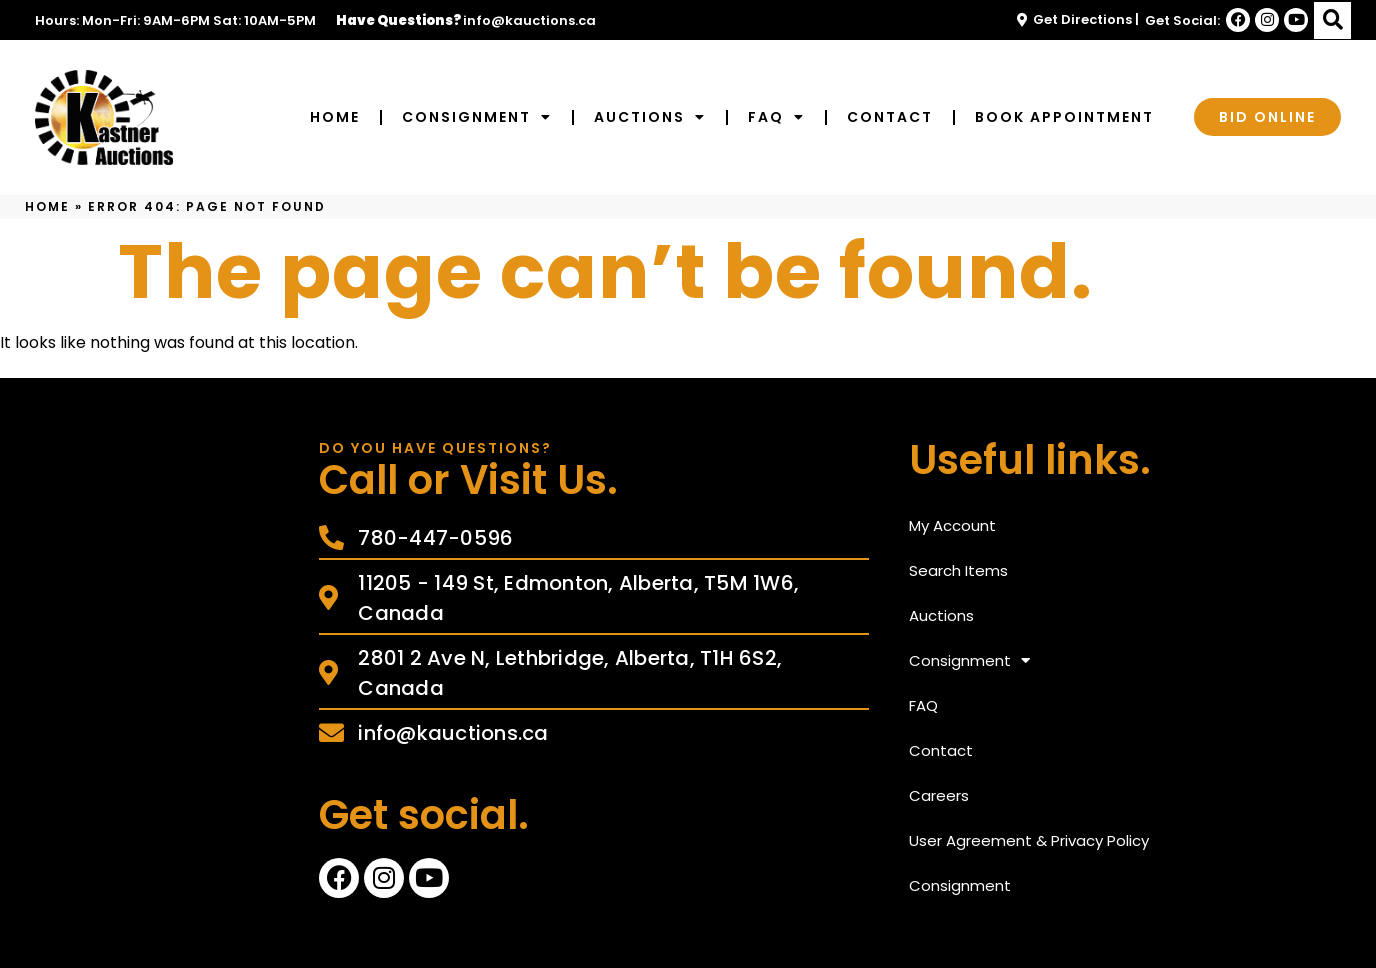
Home (335, 117)
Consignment (477, 117)
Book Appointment (1064, 117)
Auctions (650, 117)
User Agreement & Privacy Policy (1029, 840)
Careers (939, 795)
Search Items (958, 570)
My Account (952, 525)
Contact (890, 117)
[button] (1332, 20)
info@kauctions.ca (529, 20)
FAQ (776, 117)
